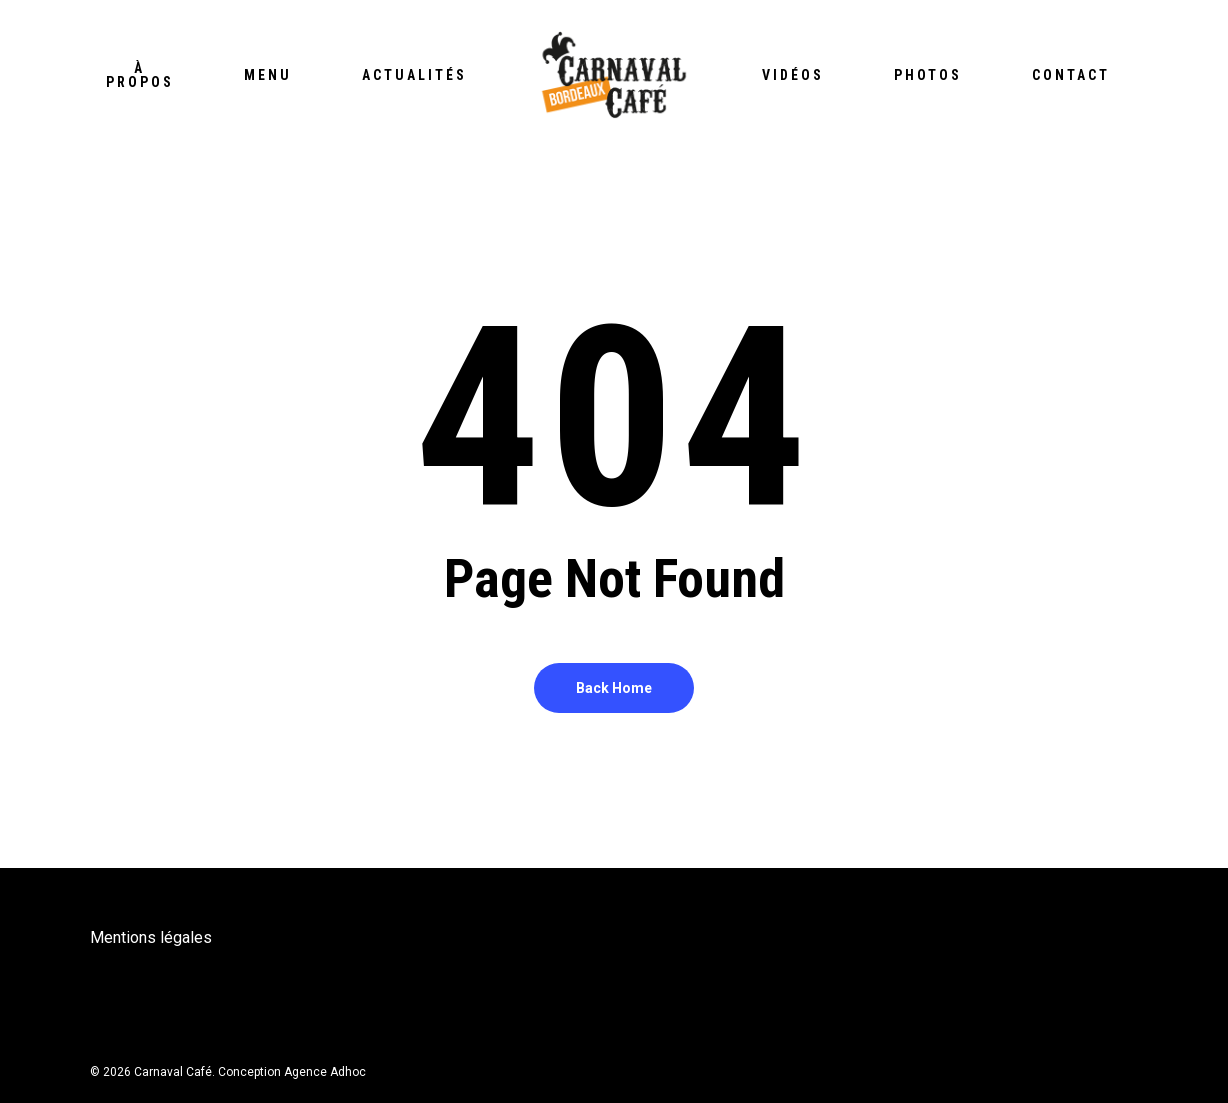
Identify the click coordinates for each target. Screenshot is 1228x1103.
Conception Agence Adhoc (292, 1072)
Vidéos (793, 75)
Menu (268, 75)
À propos (140, 75)
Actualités (414, 75)
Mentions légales (151, 937)
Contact (1071, 75)
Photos (928, 75)
